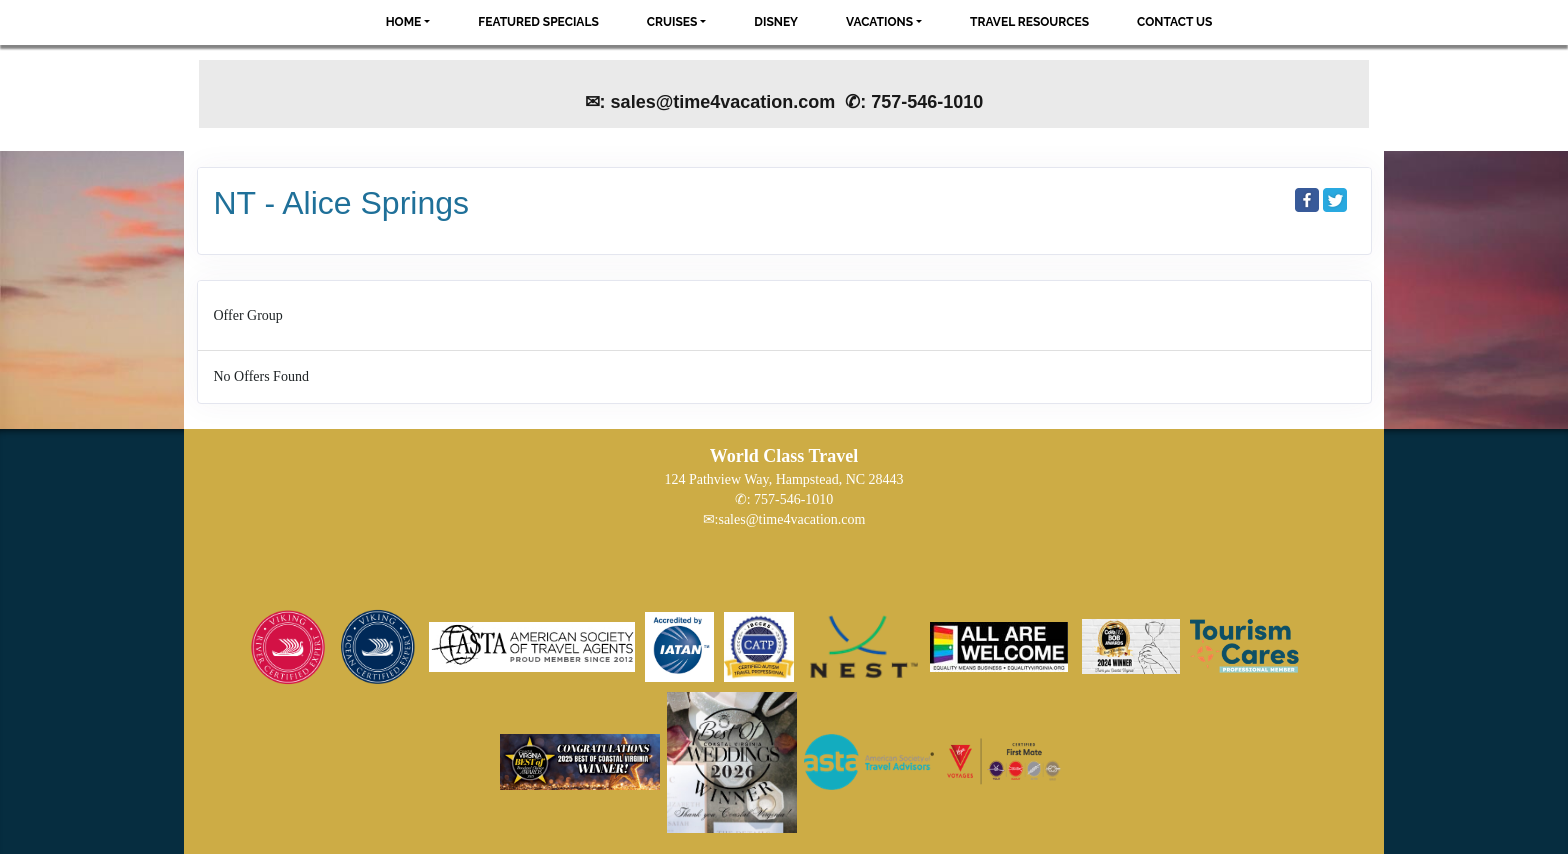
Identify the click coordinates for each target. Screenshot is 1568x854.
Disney (776, 22)
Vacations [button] (879, 22)
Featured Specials (538, 22)
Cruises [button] (672, 22)
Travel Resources (1029, 22)
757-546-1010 (793, 499)
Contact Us (1174, 22)
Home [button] (404, 22)
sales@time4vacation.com (791, 519)
